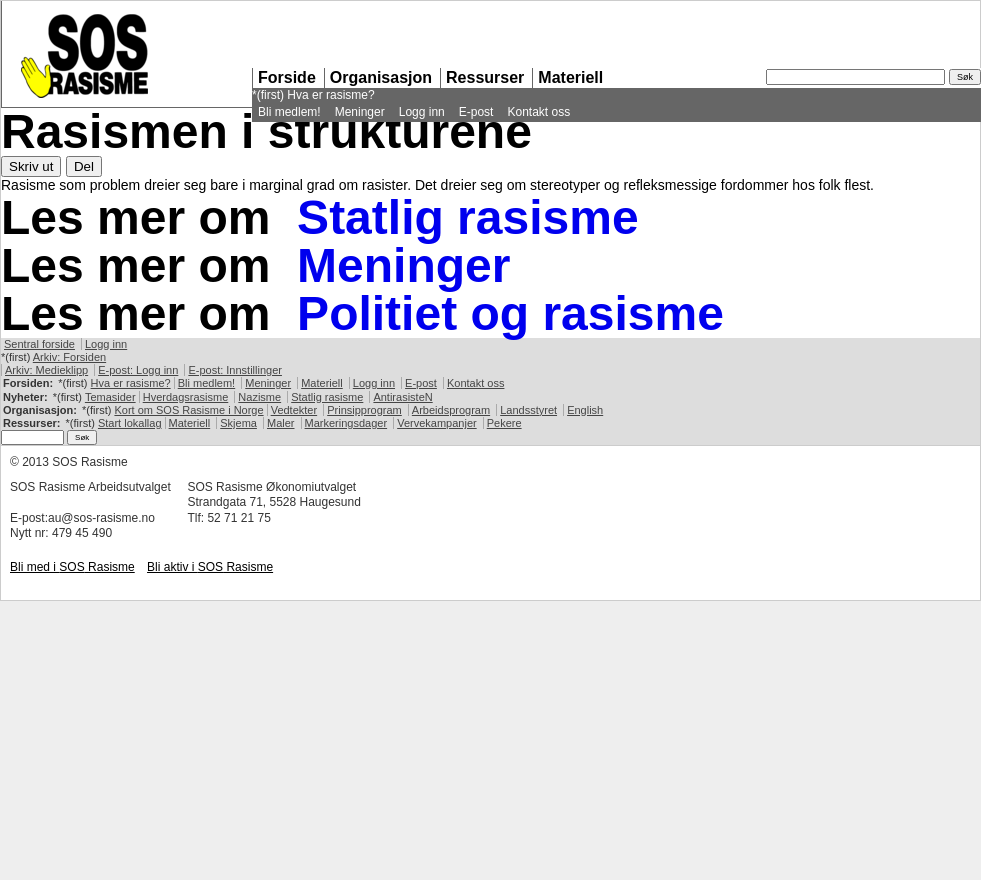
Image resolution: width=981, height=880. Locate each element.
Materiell (570, 77)
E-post (476, 112)
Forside (287, 77)
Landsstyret (528, 410)
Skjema (238, 423)
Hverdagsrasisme (186, 397)
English (585, 410)
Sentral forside (39, 344)
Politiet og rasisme (510, 313)
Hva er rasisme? (330, 95)
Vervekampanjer (437, 423)
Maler (281, 423)
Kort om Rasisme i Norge (188, 410)
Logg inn (422, 112)
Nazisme (259, 397)
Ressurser (485, 77)
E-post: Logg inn (138, 370)
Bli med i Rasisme (72, 567)
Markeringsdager (346, 423)
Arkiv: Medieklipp (46, 370)
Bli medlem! (289, 112)
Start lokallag (130, 423)
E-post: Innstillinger (235, 370)
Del (84, 166)
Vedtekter (294, 410)
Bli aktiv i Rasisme (210, 567)
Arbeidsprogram (451, 410)
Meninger (360, 112)
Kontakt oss (538, 112)
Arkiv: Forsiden (69, 357)
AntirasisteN (402, 397)
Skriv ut (31, 166)
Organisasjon (381, 77)
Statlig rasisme (467, 217)
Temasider (110, 397)
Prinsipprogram (364, 410)
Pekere (504, 423)
